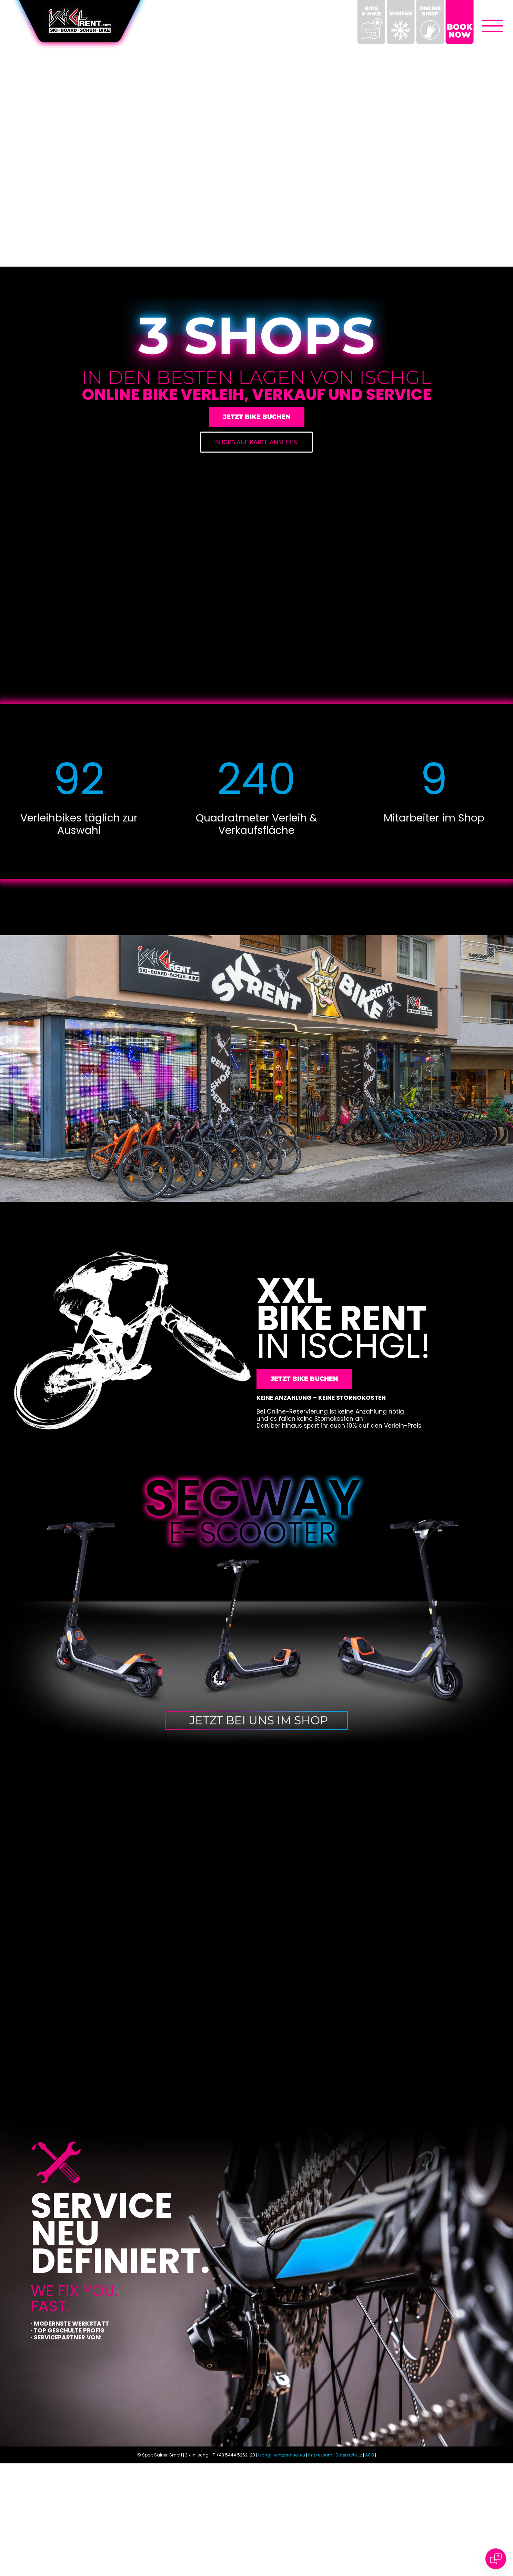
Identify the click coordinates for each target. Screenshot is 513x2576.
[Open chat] (495, 2558)
